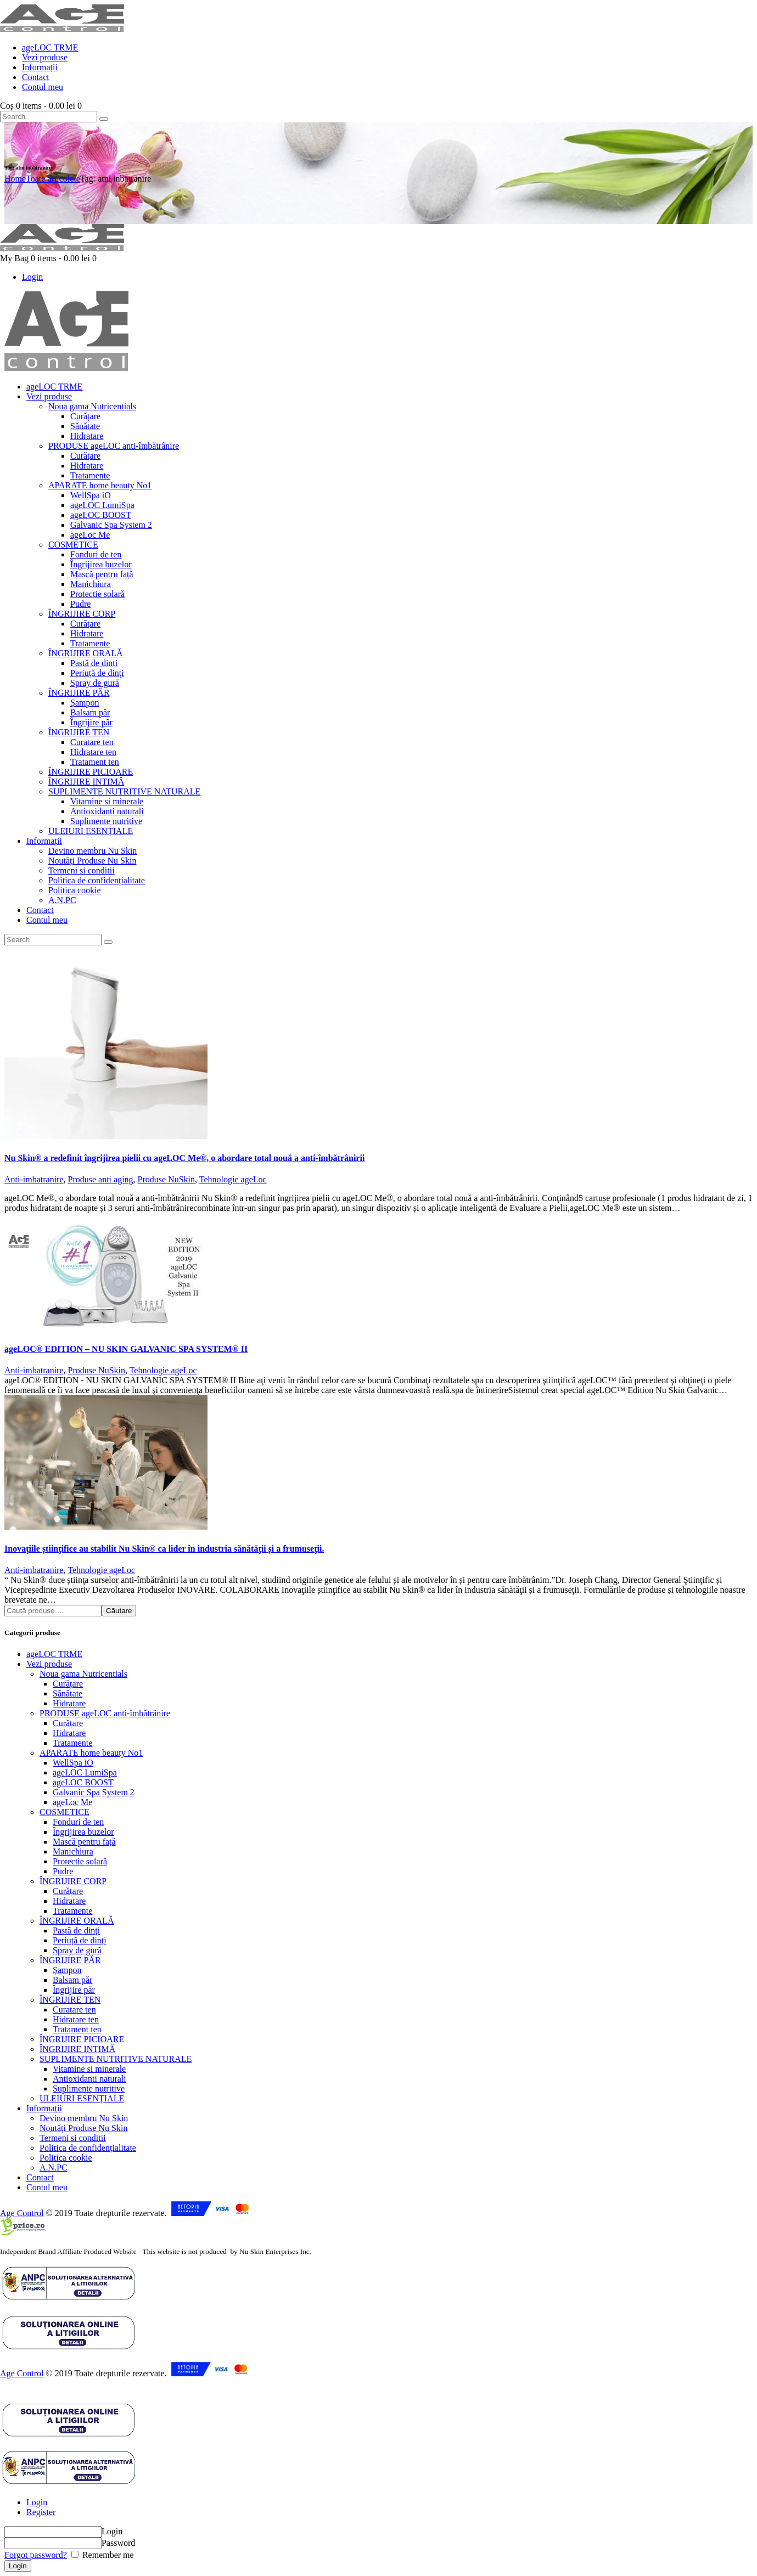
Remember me (107, 2555)
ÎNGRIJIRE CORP (73, 1881)
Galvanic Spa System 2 (93, 1792)
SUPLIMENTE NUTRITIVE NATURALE (116, 2059)
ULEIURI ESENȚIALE (82, 2098)
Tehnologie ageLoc (233, 1179)
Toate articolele (53, 178)
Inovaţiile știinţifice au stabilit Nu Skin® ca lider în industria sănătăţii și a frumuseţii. (164, 1548)
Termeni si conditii (73, 2138)
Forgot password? (35, 2555)
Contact (40, 2177)
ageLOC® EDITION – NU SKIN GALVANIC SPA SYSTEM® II (126, 1349)
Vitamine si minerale (89, 2068)
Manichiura (73, 1851)
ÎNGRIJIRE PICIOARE (82, 2039)
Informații (44, 2108)
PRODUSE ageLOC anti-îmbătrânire (105, 1713)
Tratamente (72, 1743)
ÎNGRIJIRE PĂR (70, 1960)
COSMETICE (64, 1812)
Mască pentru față (84, 1841)
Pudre (63, 1871)
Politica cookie (66, 2157)
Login (36, 2502)
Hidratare (69, 1703)
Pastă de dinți (76, 1930)
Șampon (67, 1970)
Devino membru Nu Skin (84, 2118)
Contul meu (47, 2187)
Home (15, 178)
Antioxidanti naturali (89, 2078)
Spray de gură (77, 1950)
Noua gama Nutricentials (83, 1673)
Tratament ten (77, 2029)
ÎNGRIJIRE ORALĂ (77, 1920)
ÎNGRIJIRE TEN (70, 1999)
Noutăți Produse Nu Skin (83, 2128)
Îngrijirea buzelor (83, 1831)
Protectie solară (80, 1861)
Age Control (22, 2213)
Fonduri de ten (78, 1822)
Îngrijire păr (74, 1989)
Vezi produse (49, 1664)
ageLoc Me (72, 1802)
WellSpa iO (73, 1762)
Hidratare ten (76, 2019)
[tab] (389, 2502)
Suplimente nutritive (89, 2088)
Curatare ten (74, 2009)
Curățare (68, 1683)
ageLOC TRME (54, 1654)
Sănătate (67, 1693)
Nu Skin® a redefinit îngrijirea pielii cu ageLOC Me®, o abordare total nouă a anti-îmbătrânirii (184, 1158)
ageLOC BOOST (83, 1782)
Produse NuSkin (166, 1179)
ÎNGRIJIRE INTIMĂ (77, 2049)
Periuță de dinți (79, 1940)
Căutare (119, 1611)
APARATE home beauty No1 (91, 1752)
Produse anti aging (100, 1179)
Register (40, 2512)
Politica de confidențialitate (88, 2147)
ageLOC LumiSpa (85, 1772)
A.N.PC (54, 2167)
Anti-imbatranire (34, 1179)
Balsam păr (72, 1980)
